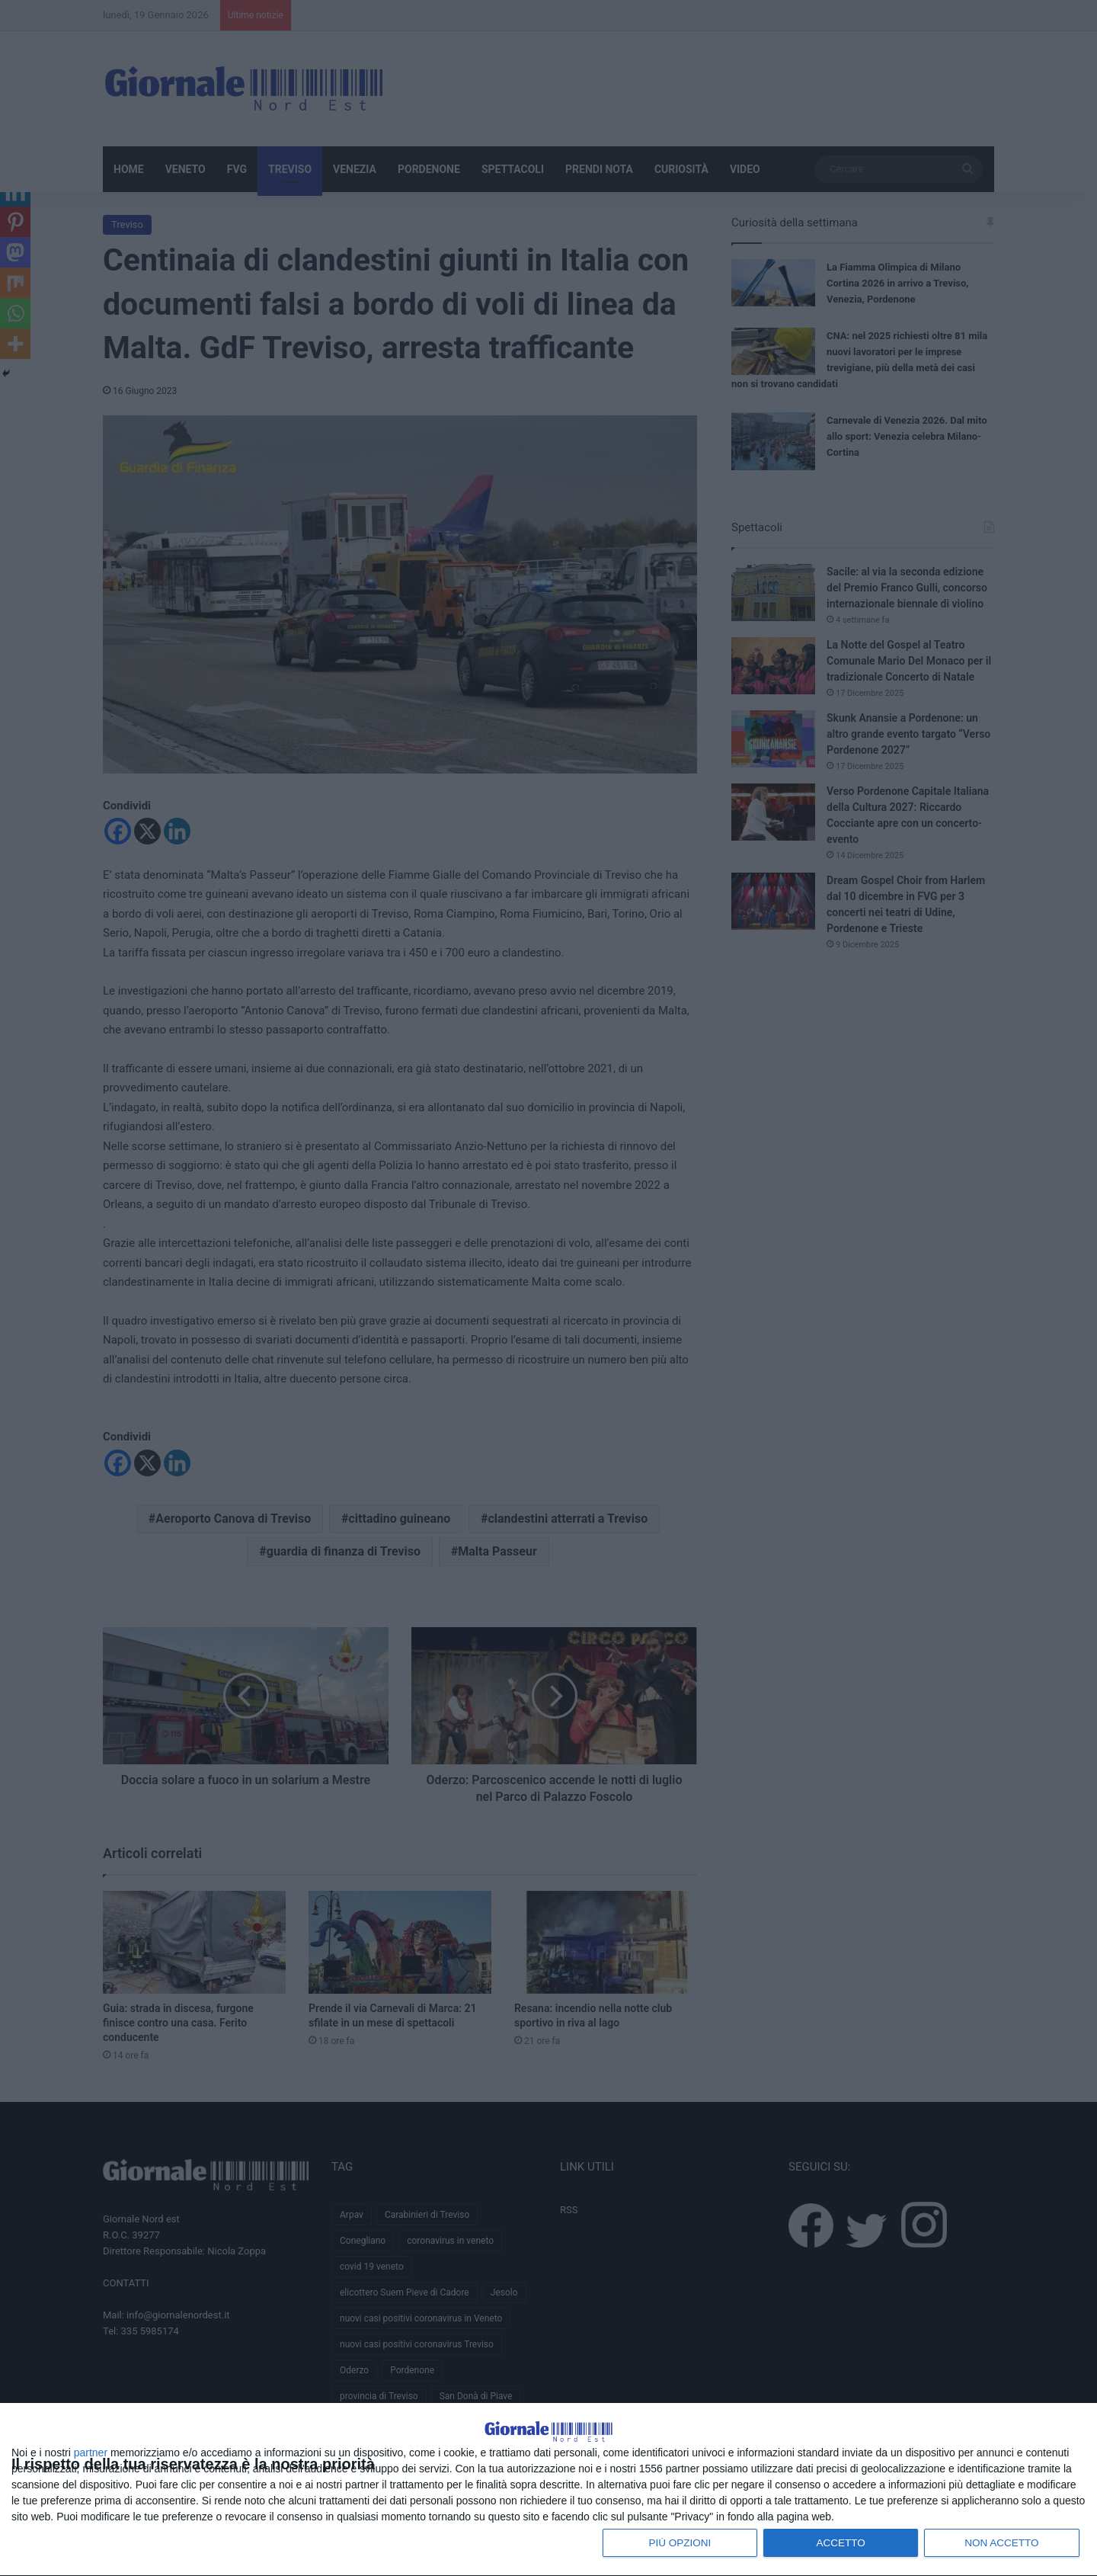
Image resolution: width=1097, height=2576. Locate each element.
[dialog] (548, 2471)
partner (90, 2450)
